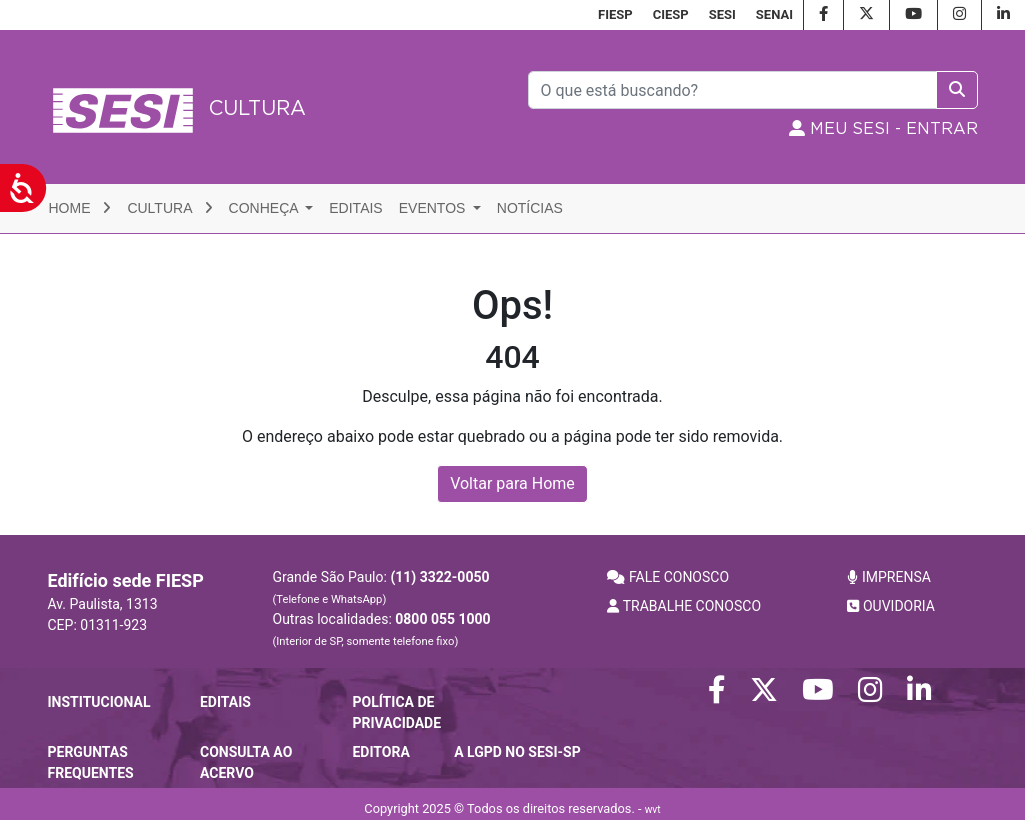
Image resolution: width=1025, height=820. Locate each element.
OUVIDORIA (890, 606)
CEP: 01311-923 (98, 625)
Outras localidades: (382, 629)
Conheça (265, 208)
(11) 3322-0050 (439, 577)
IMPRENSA (888, 577)
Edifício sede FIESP (126, 580)
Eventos (434, 208)
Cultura (169, 208)
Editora (380, 752)
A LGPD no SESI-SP (517, 752)
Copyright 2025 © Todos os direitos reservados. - (512, 808)
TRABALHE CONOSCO (684, 606)
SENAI (774, 14)
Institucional (99, 702)
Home (80, 208)
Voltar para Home (512, 483)
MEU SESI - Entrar (883, 129)
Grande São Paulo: (381, 587)
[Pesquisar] (733, 90)
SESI (722, 14)
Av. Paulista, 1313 (103, 604)
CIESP (671, 14)
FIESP (615, 14)
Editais (355, 208)
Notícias (530, 208)
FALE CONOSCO (668, 577)
